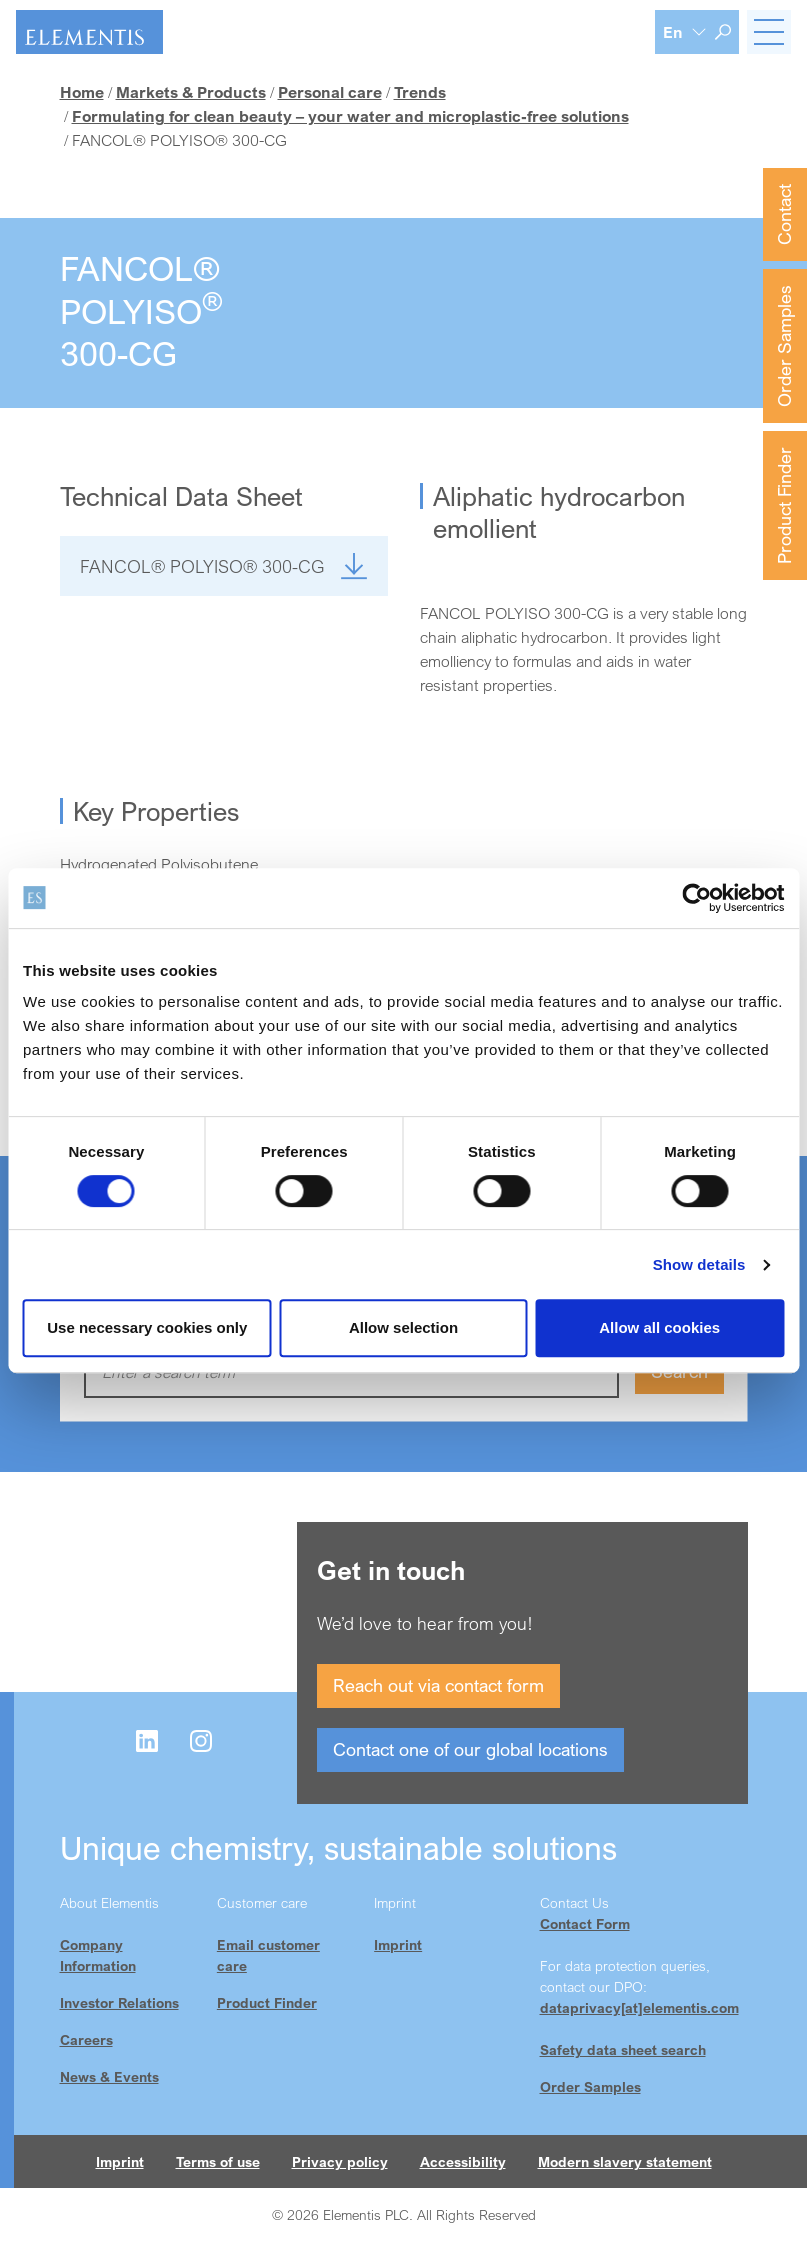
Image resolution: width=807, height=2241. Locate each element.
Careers (86, 2039)
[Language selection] (685, 32)
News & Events (109, 2076)
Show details (699, 1264)
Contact (784, 214)
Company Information (98, 1955)
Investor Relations (119, 2002)
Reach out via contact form (438, 1685)
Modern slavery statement (625, 2161)
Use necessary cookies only (147, 1327)
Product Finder (784, 505)
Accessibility (463, 2161)
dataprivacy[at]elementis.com (639, 2007)
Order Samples (784, 346)
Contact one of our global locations (470, 1749)
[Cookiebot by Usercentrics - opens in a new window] (696, 898)
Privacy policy (340, 2161)
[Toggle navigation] (769, 32)
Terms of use (218, 2161)
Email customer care (268, 1955)
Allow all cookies (659, 1327)
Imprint (398, 1944)
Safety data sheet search (623, 2049)
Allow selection (403, 1327)
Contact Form (585, 1923)
